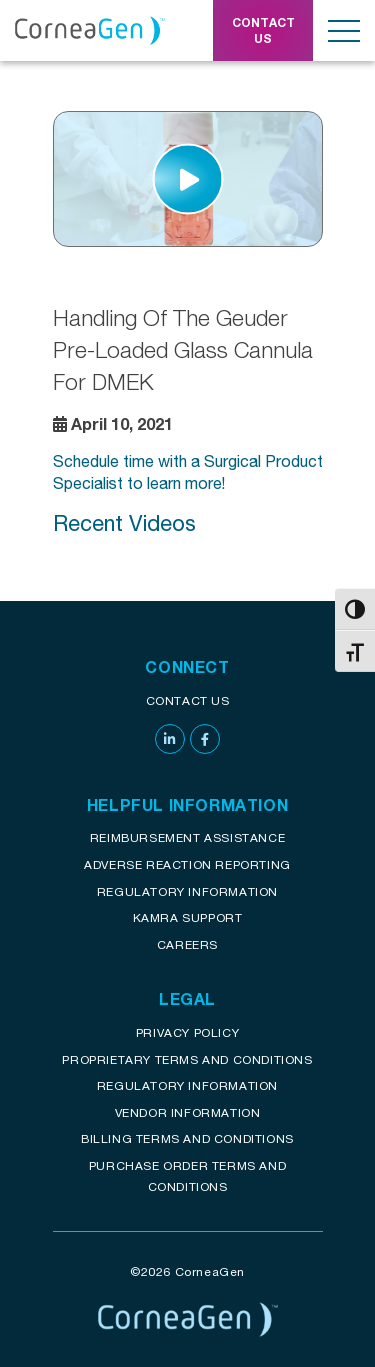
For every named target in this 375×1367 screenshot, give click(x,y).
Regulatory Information (187, 891)
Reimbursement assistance (187, 837)
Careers (187, 944)
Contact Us (188, 700)
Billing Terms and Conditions (187, 1138)
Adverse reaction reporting (187, 864)
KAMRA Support (188, 917)
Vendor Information (188, 1112)
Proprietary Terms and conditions (187, 1059)
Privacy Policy (187, 1032)
